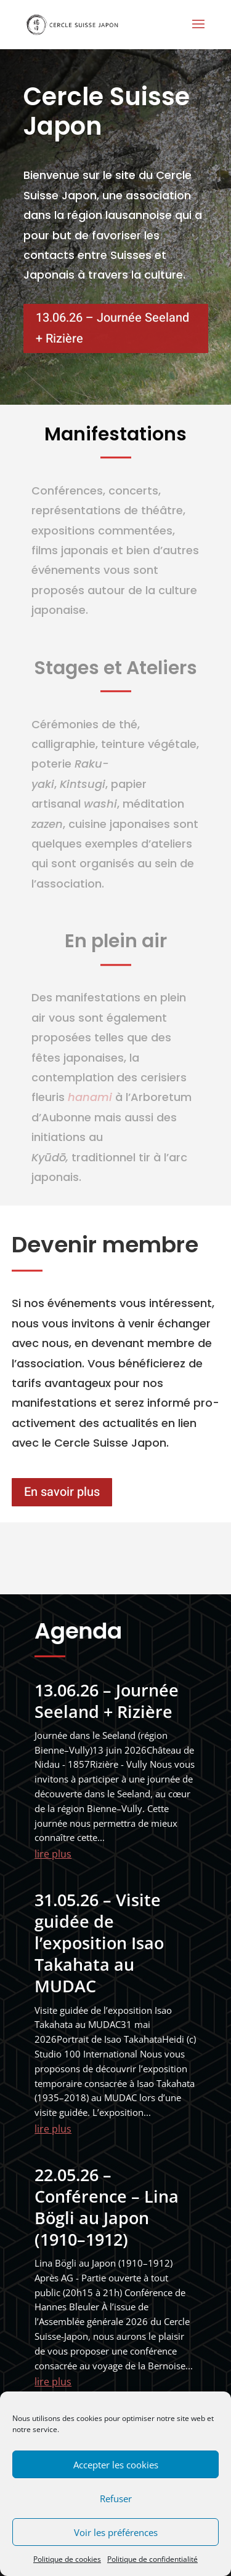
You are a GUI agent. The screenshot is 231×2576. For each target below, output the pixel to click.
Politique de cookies (67, 2559)
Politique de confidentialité (152, 2559)
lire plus (52, 1854)
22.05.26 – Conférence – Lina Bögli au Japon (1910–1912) (106, 2207)
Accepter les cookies (115, 2465)
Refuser (116, 2498)
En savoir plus (62, 1492)
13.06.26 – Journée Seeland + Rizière (112, 328)
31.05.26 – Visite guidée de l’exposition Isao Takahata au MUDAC (99, 1942)
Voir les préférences (116, 2532)
